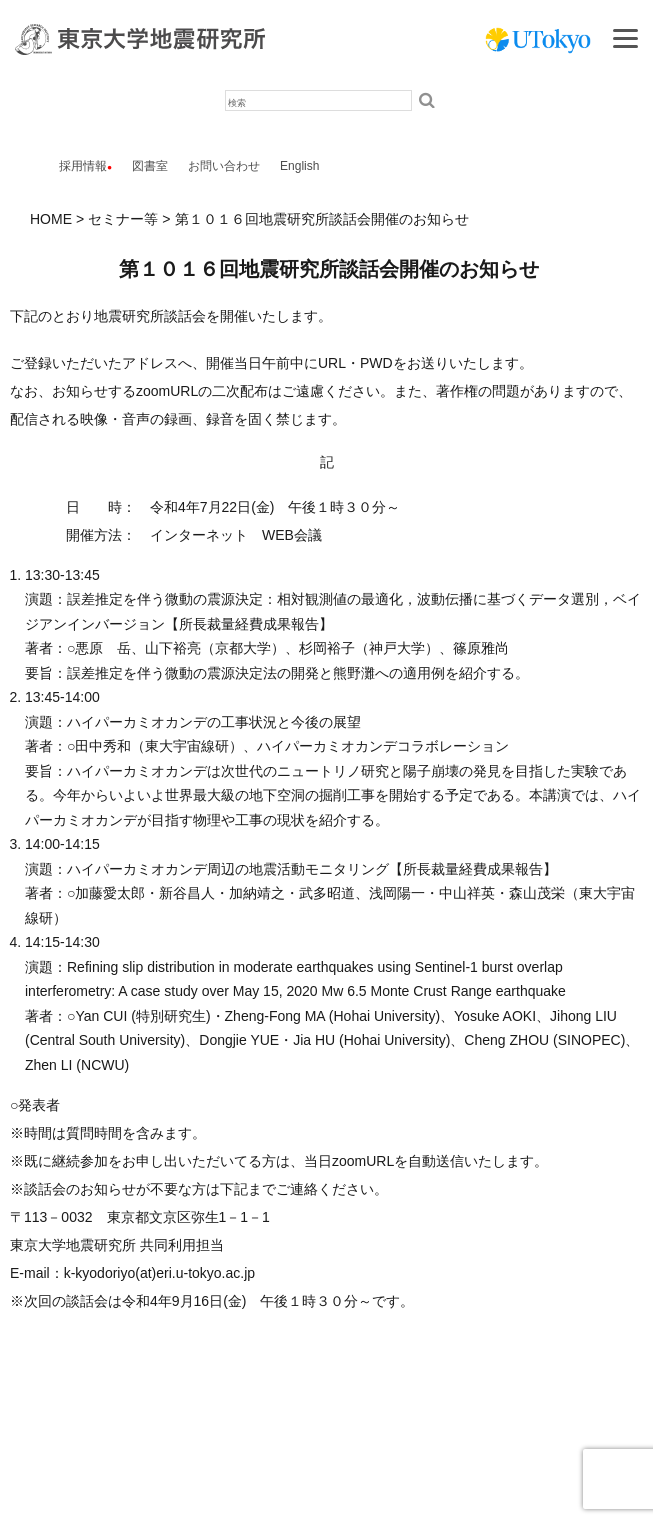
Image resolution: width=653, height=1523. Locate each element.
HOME (51, 219)
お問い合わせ (224, 166)
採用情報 (83, 166)
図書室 (150, 166)
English (299, 166)
